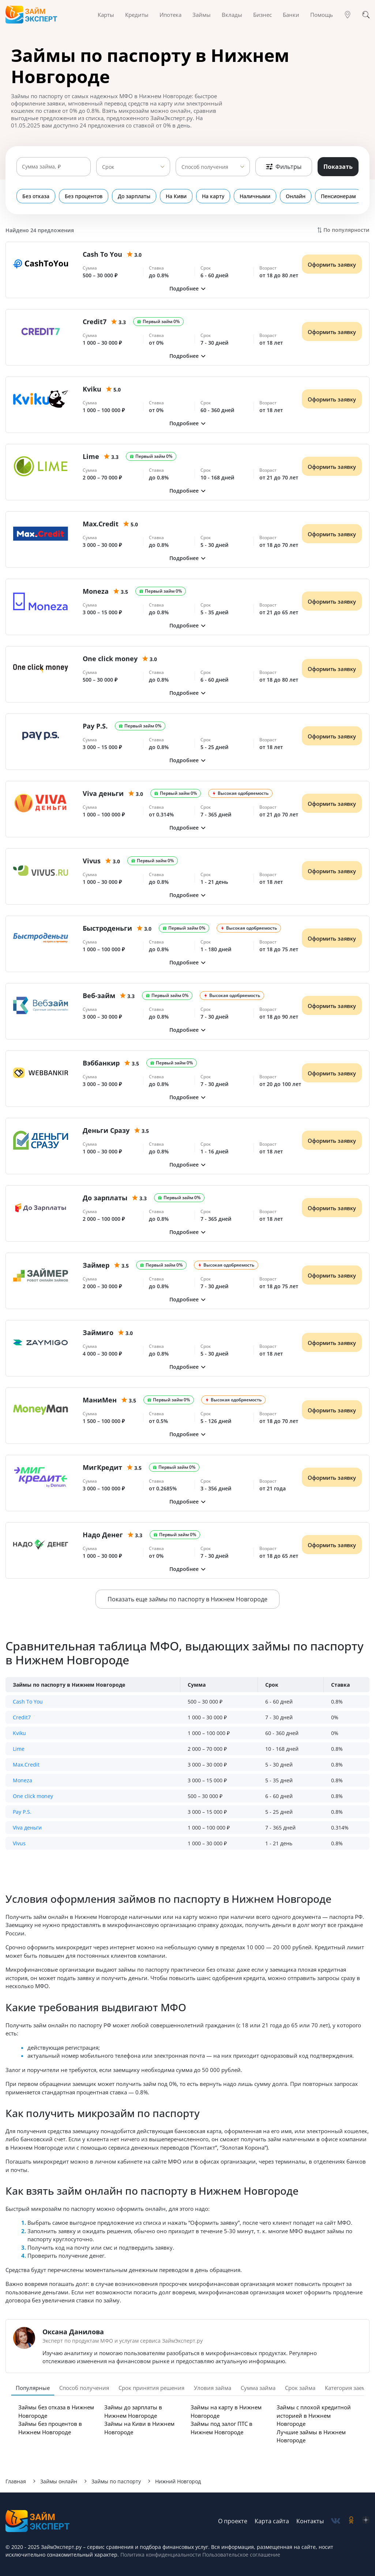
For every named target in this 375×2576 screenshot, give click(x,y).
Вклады (232, 14)
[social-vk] (335, 2520)
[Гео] (347, 14)
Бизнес (262, 14)
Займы (201, 14)
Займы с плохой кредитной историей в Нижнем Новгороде (314, 2415)
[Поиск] (366, 14)
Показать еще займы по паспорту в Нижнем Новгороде (187, 1599)
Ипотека (170, 14)
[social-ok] (351, 2520)
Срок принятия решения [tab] (151, 2387)
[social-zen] (366, 2520)
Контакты (310, 2521)
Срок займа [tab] (300, 2387)
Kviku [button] (19, 1733)
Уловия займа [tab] (212, 2387)
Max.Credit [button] (26, 1764)
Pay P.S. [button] (22, 1811)
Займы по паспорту (116, 2481)
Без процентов (83, 196)
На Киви (176, 196)
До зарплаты (134, 196)
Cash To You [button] (28, 1701)
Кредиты (137, 14)
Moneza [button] (22, 1780)
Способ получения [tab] (84, 2387)
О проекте (232, 2521)
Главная (15, 2481)
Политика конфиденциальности (160, 2554)
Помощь (321, 14)
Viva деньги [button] (27, 1827)
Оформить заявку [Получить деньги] (332, 264)
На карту (213, 196)
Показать (338, 167)
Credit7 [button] (22, 1717)
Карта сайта (272, 2521)
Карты (106, 14)
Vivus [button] (19, 1843)
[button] (187, 288)
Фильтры (283, 167)
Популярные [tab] (33, 2387)
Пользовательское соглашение (240, 2554)
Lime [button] (19, 1748)
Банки (291, 14)
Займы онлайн (58, 2481)
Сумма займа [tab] (258, 2387)
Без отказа (35, 196)
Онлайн (295, 196)
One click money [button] (33, 1796)
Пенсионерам (338, 196)
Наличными (255, 196)
